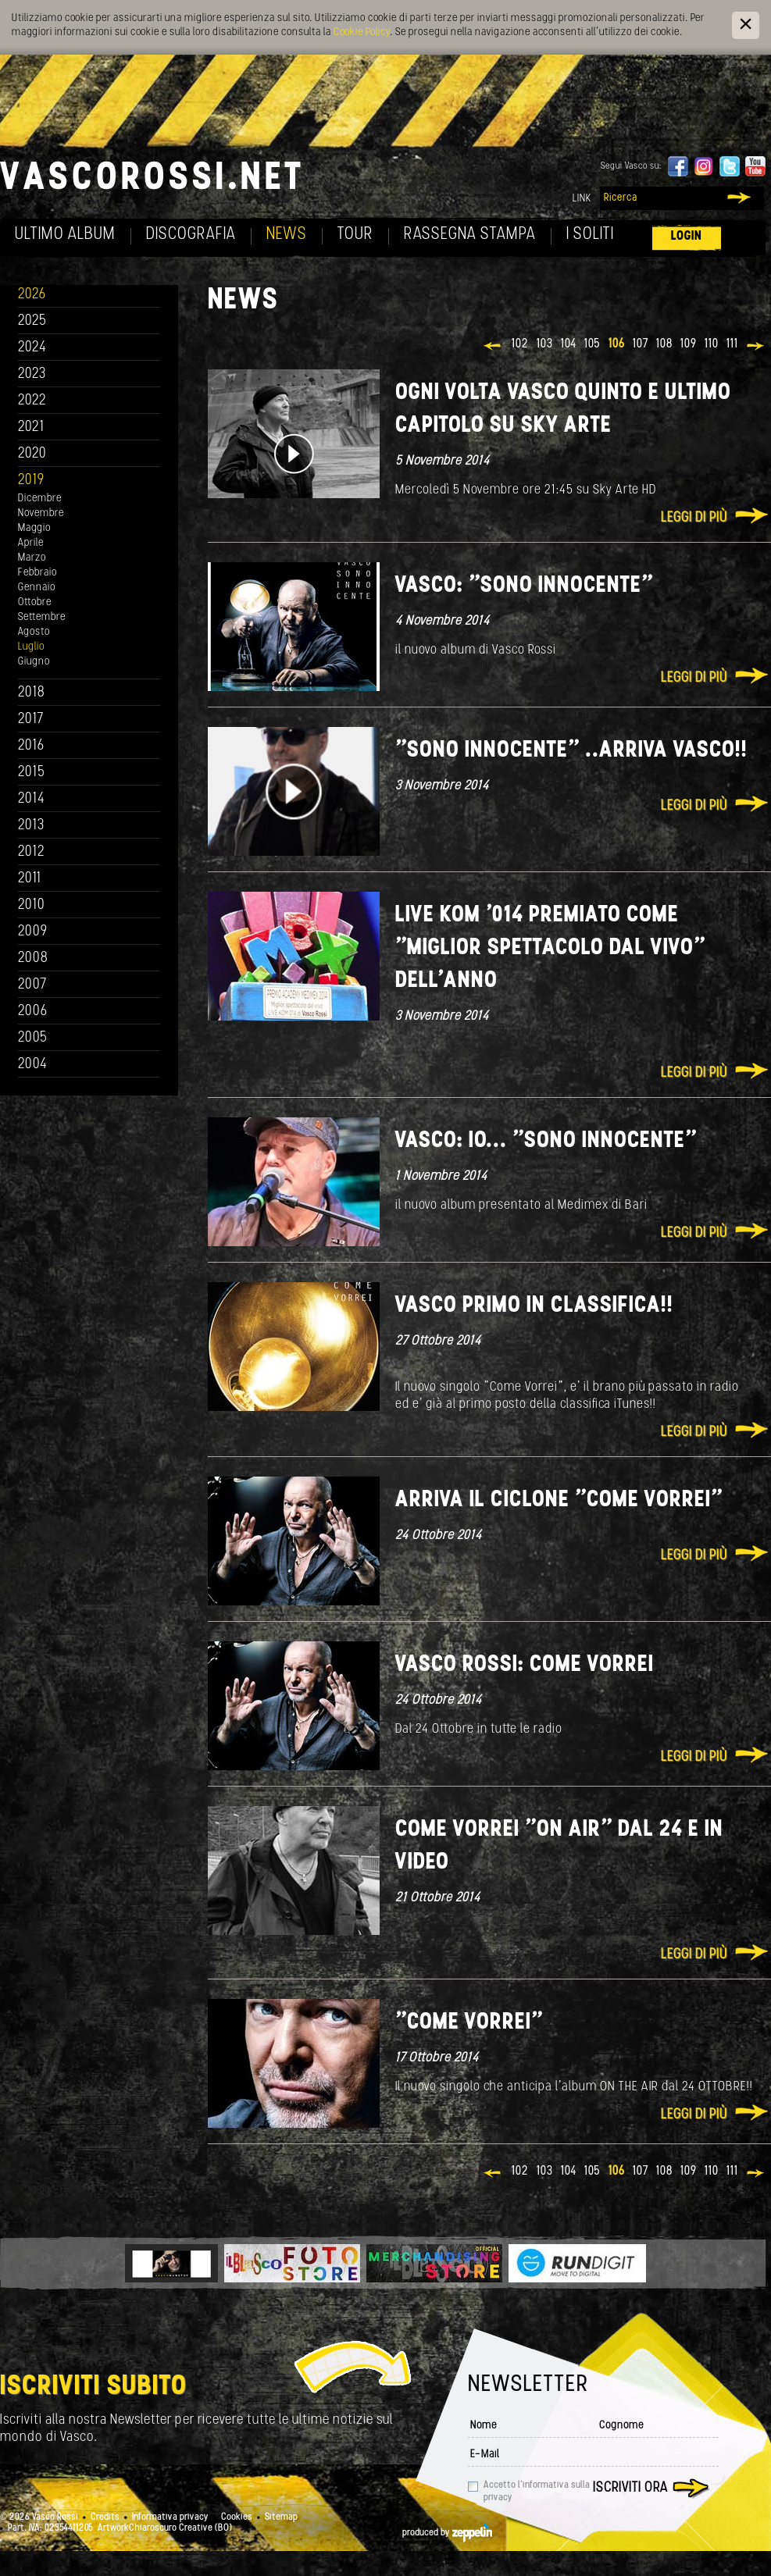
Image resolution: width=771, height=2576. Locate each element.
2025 (32, 321)
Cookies (236, 2517)
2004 (33, 1064)
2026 (32, 294)
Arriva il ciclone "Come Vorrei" (559, 1500)
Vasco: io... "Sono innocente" (546, 1141)
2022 (32, 401)
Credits (105, 2517)
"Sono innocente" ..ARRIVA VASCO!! (571, 751)
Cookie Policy (362, 32)
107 (640, 344)
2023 (32, 374)
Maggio (34, 528)
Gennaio (36, 587)
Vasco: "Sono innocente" (524, 586)
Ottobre (35, 602)
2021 (31, 427)
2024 (32, 347)
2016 (31, 746)
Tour (355, 235)
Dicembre (40, 498)
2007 (32, 985)
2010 (31, 905)
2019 (31, 480)
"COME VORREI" (469, 2023)
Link (582, 199)
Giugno (34, 662)
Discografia (191, 235)
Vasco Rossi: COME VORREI (524, 1665)
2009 (33, 932)
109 (688, 344)
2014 (31, 799)
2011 (29, 878)
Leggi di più (694, 518)
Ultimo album (65, 235)
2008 (33, 958)
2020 (32, 454)
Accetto (537, 2492)
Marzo (32, 558)
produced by (447, 2533)
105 (592, 344)
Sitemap (281, 2517)
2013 (31, 825)
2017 (31, 719)
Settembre (42, 617)
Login (686, 236)
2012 (31, 852)
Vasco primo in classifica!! (534, 1306)
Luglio (31, 647)
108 (664, 344)
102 (520, 344)
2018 (31, 693)
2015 (31, 772)
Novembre (41, 513)
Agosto (34, 632)
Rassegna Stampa (470, 235)
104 (568, 344)
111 (732, 344)
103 (545, 344)
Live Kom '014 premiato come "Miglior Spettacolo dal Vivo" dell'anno (550, 948)
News (286, 235)
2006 (33, 1011)
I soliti (590, 235)
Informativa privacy (170, 2517)
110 (712, 344)
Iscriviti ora (630, 2488)
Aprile (31, 543)
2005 (33, 1038)
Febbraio (37, 573)
